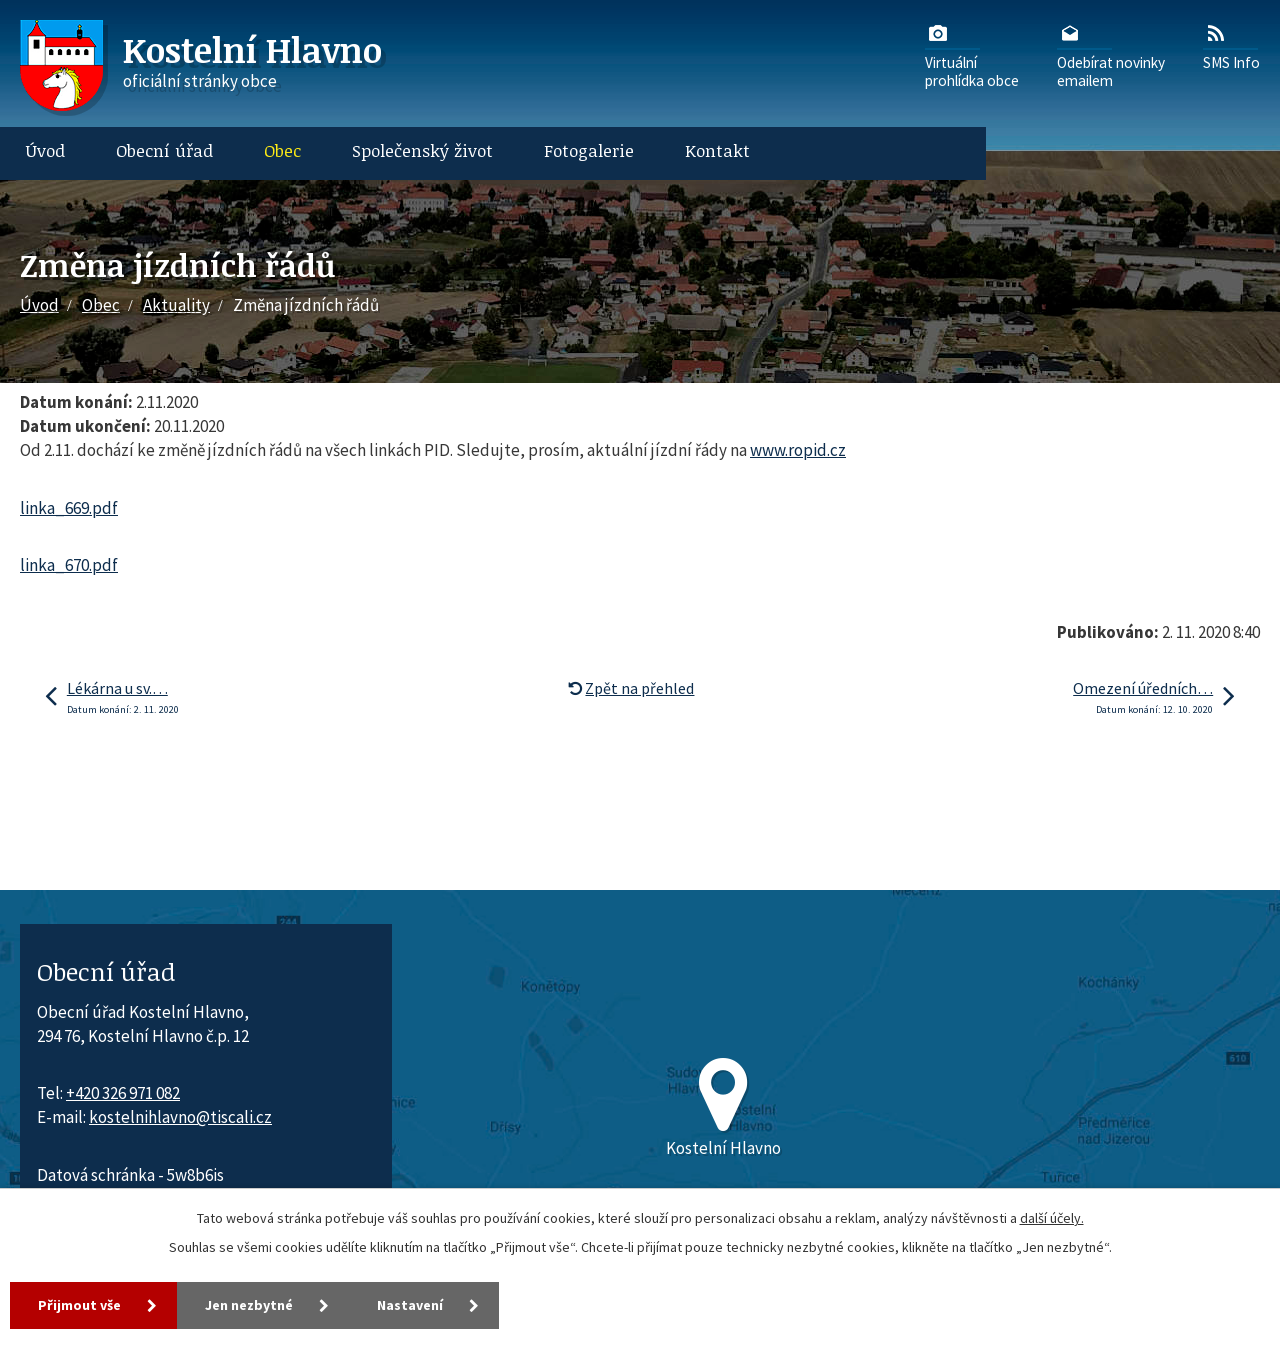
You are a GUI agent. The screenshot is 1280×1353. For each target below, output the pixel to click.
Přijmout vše (79, 1305)
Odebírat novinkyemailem (1111, 55)
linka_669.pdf (69, 508)
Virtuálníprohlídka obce (972, 55)
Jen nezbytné (249, 1305)
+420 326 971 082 (123, 1093)
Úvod (45, 150)
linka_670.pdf (69, 565)
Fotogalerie (589, 150)
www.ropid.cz (798, 450)
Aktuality (176, 305)
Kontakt (717, 150)
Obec (282, 150)
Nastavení (410, 1305)
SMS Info (1231, 46)
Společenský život (422, 150)
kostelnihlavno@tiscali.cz (180, 1117)
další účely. (1052, 1218)
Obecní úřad (164, 150)
